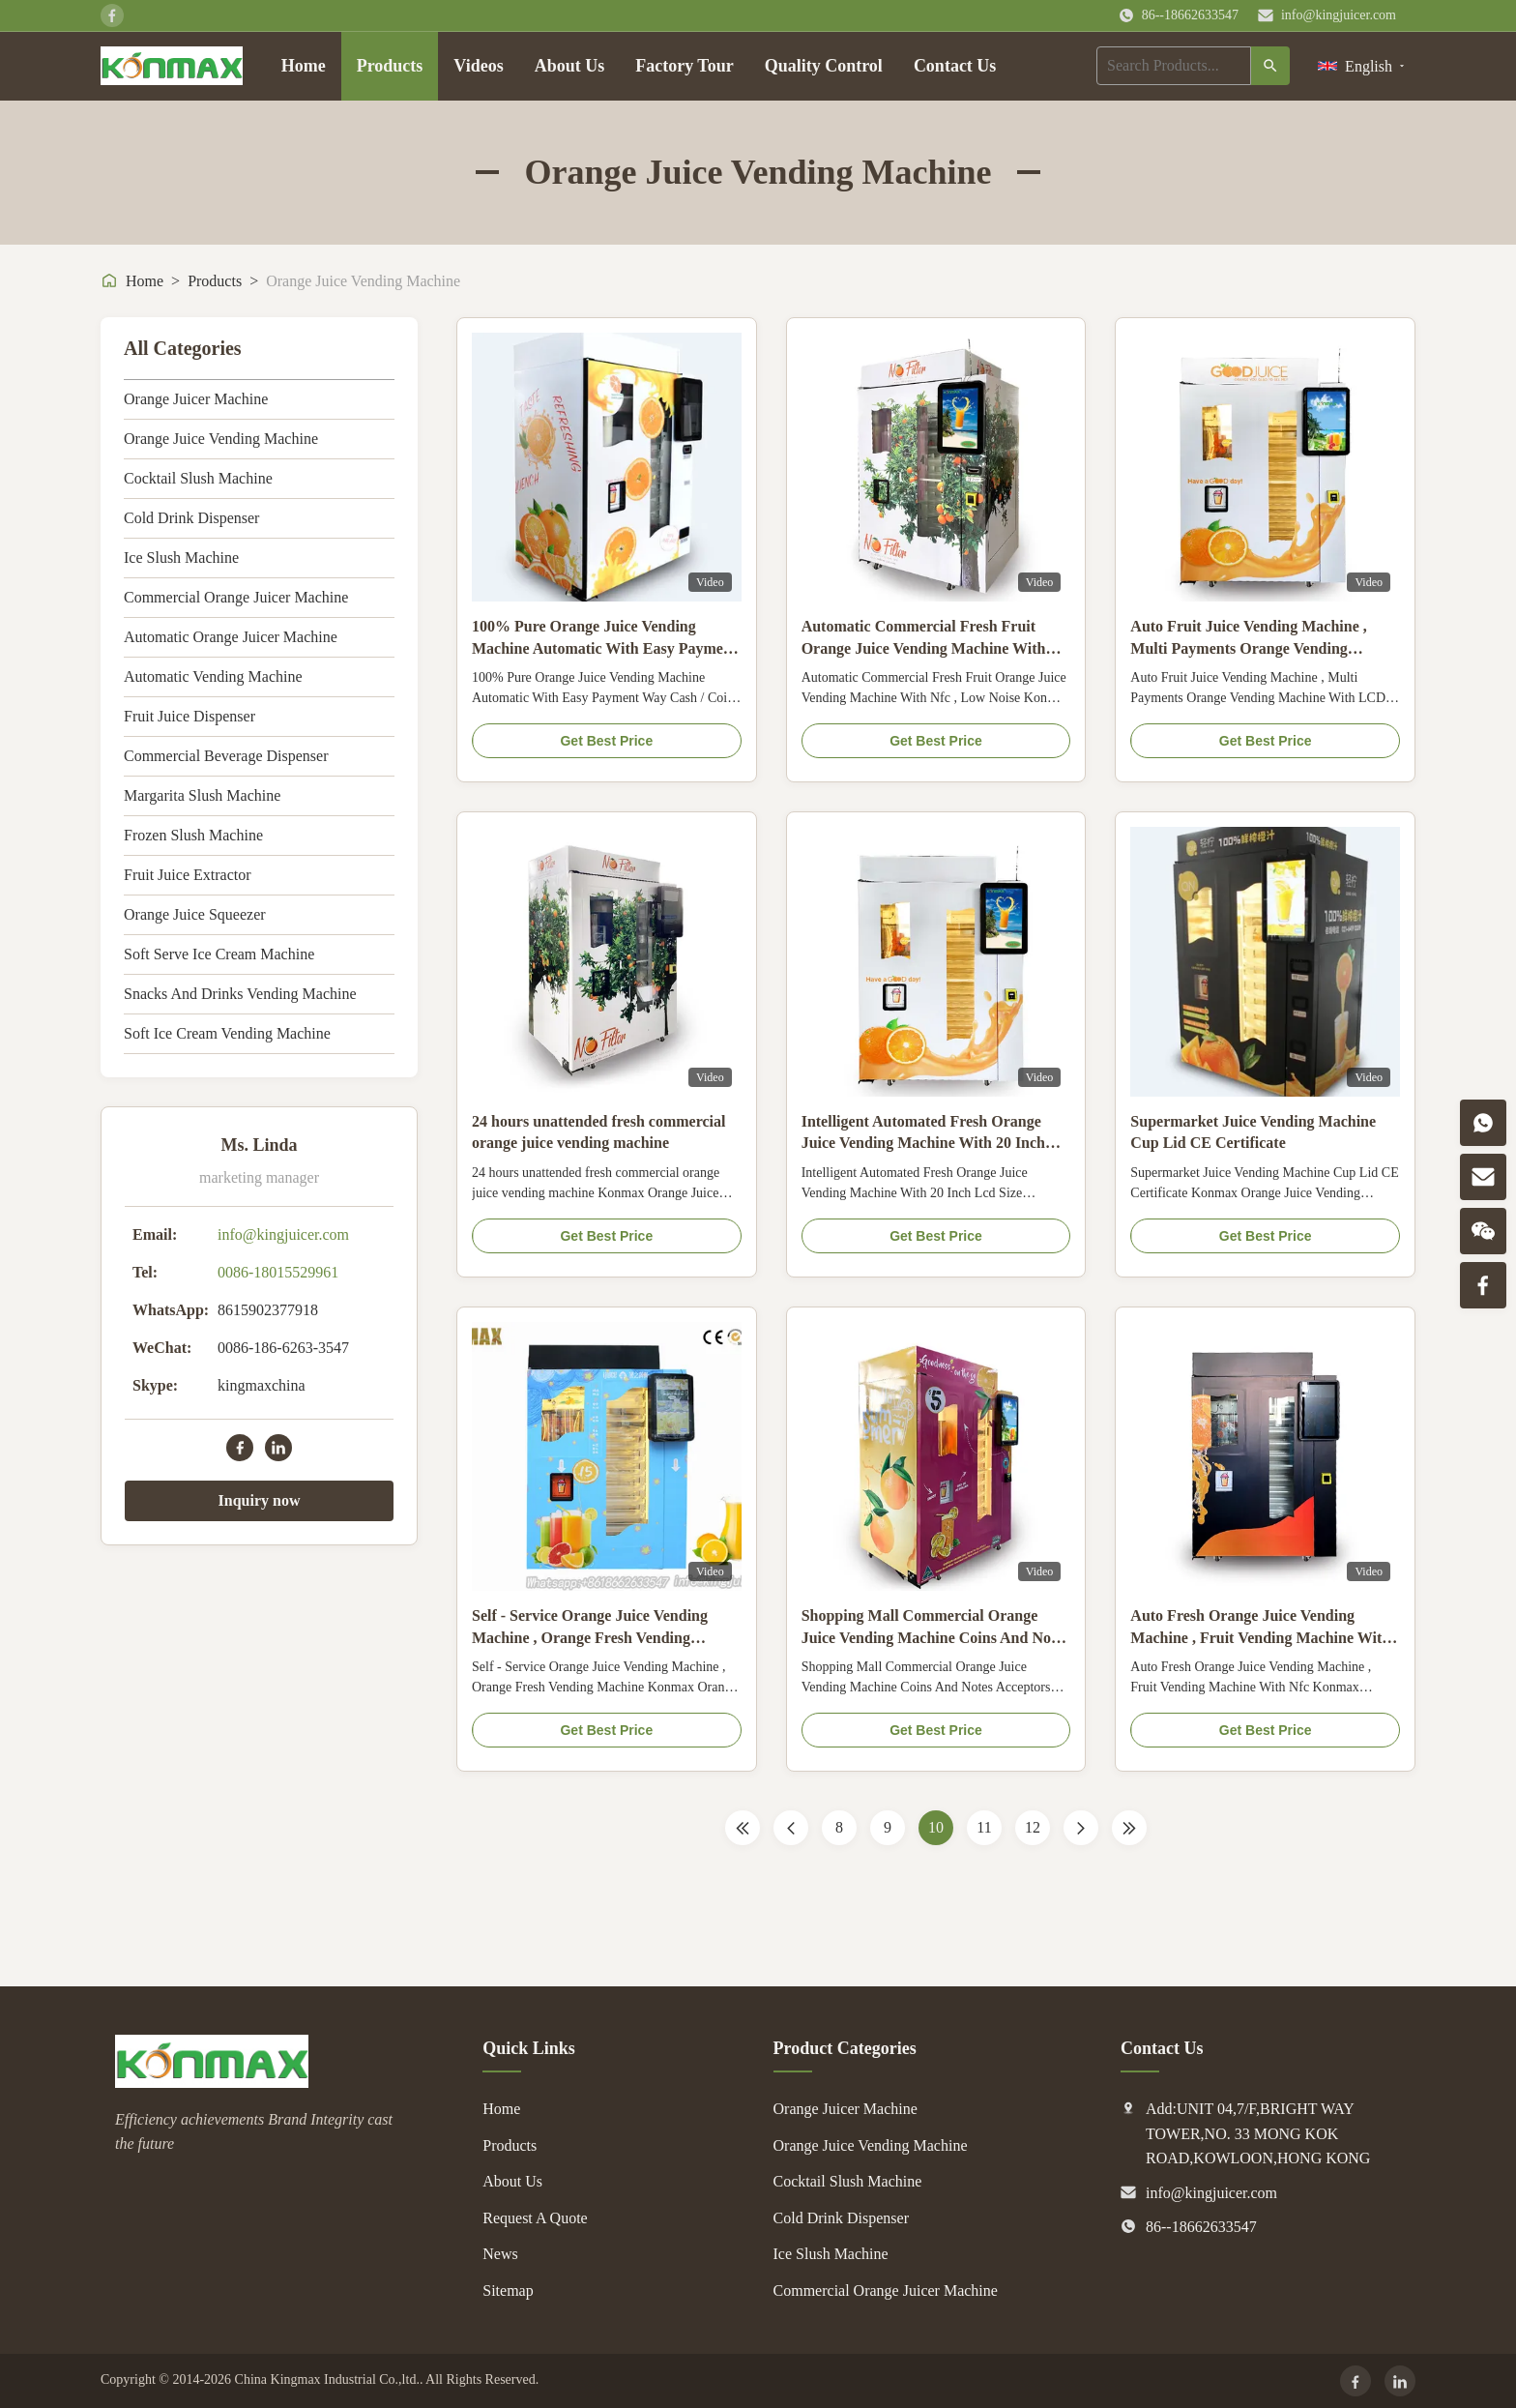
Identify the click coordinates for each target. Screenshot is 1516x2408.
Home (303, 65)
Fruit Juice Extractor (187, 874)
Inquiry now (260, 1500)
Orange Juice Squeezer (195, 914)
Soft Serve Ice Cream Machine (219, 954)
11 (984, 1827)
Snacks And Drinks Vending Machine (240, 993)
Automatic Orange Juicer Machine (230, 637)
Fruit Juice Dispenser (189, 716)
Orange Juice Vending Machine (221, 438)
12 (1032, 1827)
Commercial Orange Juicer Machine (236, 597)
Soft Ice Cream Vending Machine (227, 1033)
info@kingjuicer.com (1338, 15)
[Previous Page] (790, 1827)
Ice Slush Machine (181, 557)
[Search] (1270, 65)
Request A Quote (534, 2218)
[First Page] (742, 1827)
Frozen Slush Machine (193, 835)
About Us (570, 65)
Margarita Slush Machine (202, 795)
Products (390, 65)
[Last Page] (1129, 1827)
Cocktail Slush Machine (198, 478)
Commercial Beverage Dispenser (226, 756)
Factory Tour (684, 65)
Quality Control (824, 65)
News (499, 2254)
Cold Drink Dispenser (191, 518)
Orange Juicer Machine (196, 399)
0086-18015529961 (278, 1272)
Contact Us (955, 65)
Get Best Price (606, 741)
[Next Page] (1081, 1827)
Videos (478, 65)
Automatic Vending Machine (213, 676)
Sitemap (507, 2290)
